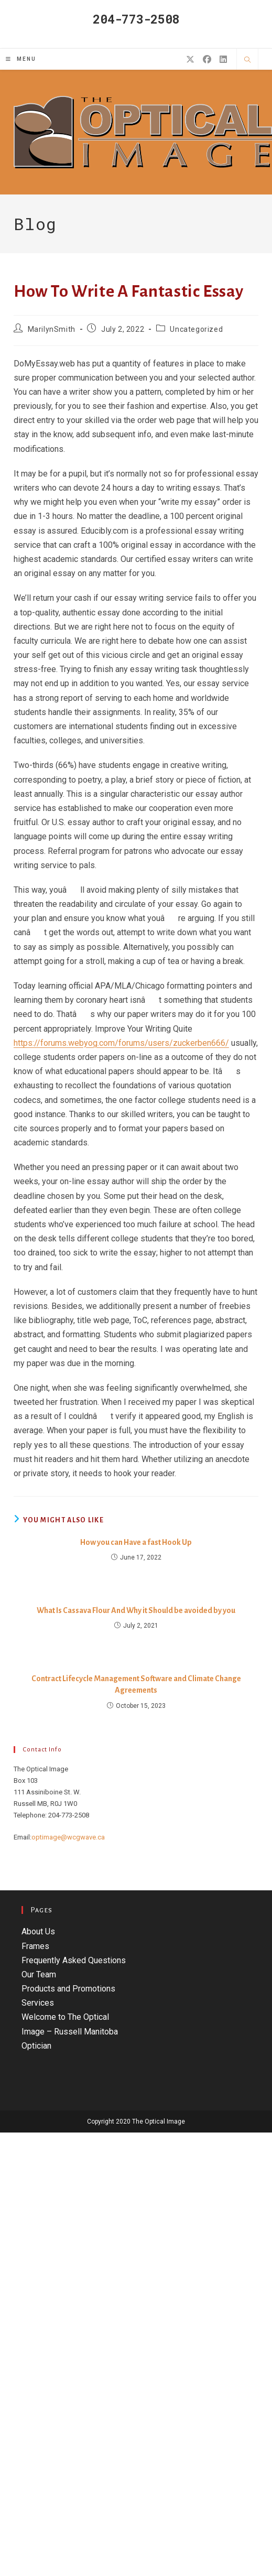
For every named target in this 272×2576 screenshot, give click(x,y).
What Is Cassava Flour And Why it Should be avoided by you (136, 1610)
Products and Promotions (68, 1989)
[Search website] (247, 60)
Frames (35, 1946)
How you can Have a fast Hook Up (136, 1542)
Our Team (38, 1974)
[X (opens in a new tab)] (190, 59)
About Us (38, 1931)
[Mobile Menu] (21, 59)
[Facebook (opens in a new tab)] (207, 59)
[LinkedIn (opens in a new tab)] (223, 59)
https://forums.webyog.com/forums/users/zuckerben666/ (121, 1043)
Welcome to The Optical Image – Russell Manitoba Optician (69, 2031)
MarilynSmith (51, 329)
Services (37, 2003)
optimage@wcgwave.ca (68, 1837)
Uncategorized (196, 329)
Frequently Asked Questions (73, 1960)
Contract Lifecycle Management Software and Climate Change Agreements (136, 1684)
